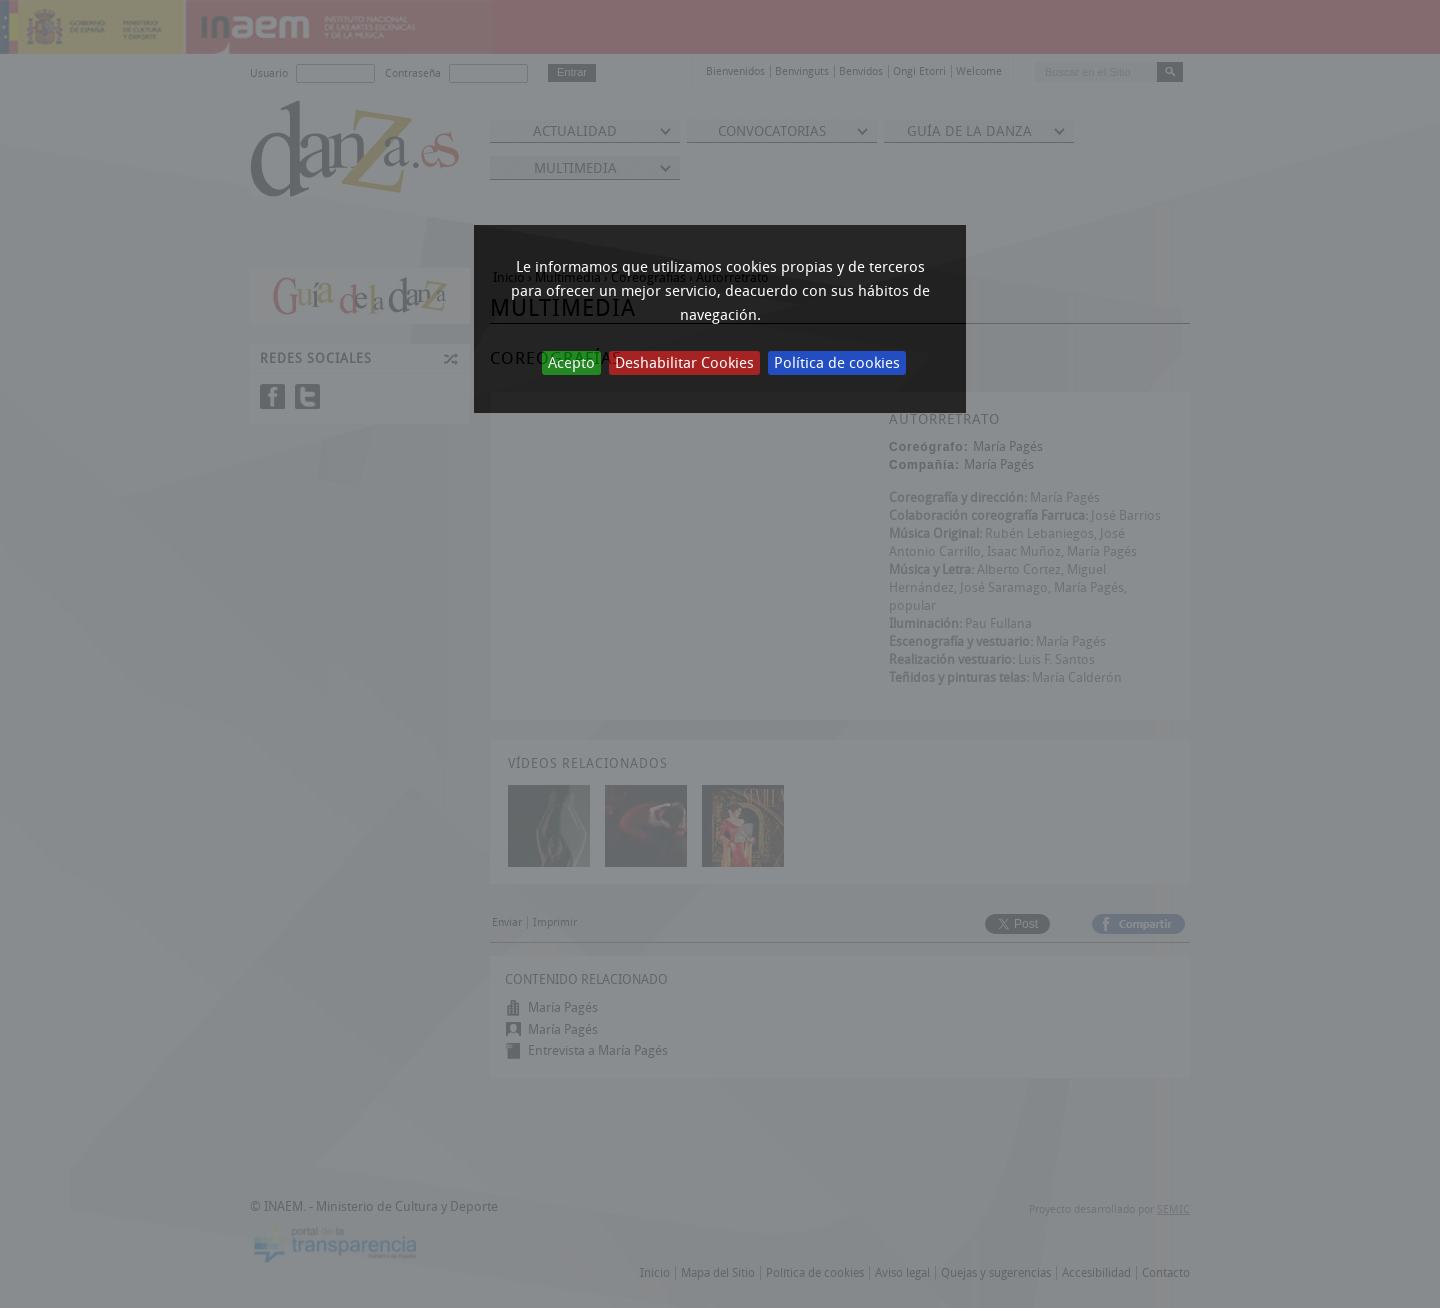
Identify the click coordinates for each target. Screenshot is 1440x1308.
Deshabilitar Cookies (684, 363)
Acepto (571, 363)
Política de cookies (837, 363)
